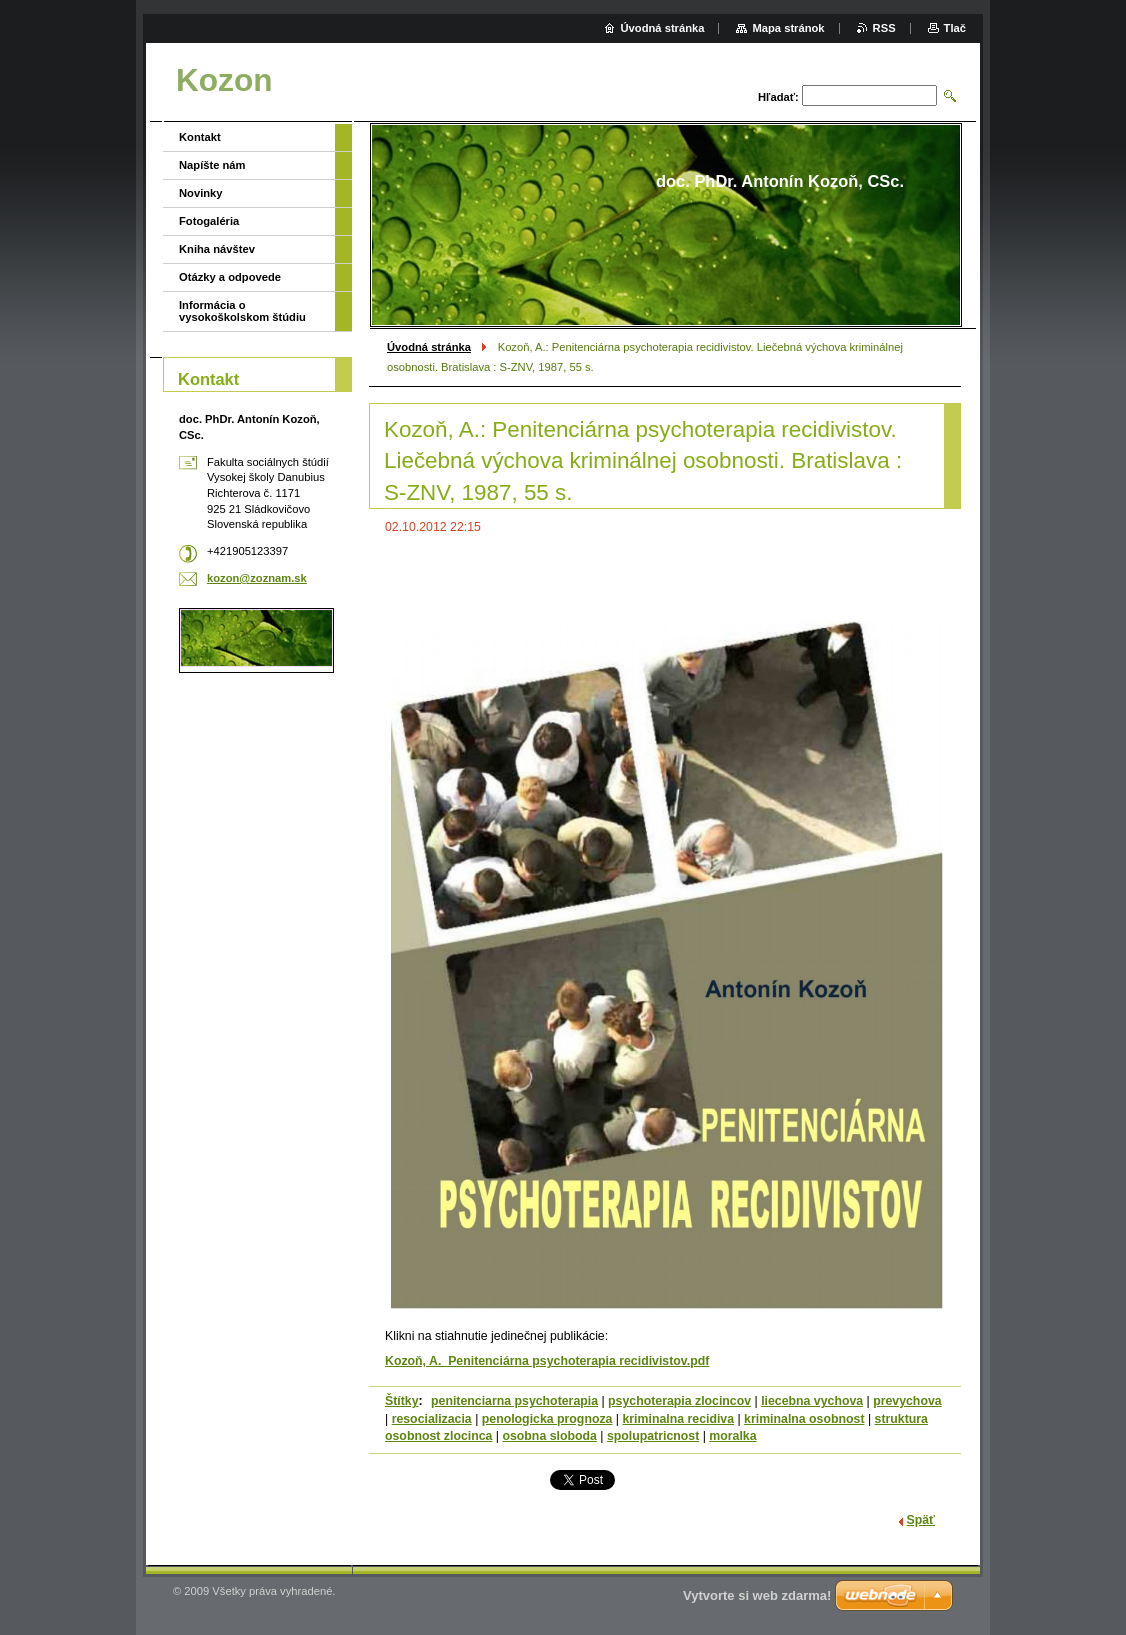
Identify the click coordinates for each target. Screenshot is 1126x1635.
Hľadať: (778, 97)
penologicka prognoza (547, 1419)
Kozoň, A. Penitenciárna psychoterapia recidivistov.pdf (547, 1361)
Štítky (402, 1401)
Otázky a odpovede (230, 277)
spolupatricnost (653, 1436)
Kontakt (200, 137)
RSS (884, 28)
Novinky (201, 193)
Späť (921, 1520)
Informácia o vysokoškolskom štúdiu (242, 311)
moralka (732, 1436)
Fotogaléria (209, 221)
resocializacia (432, 1419)
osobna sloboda (549, 1436)
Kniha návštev (217, 249)
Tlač (955, 28)
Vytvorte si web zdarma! (757, 1595)
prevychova (907, 1401)
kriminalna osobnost (804, 1419)
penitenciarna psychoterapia (514, 1401)
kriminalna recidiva (678, 1419)
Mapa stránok (788, 28)
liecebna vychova (812, 1401)
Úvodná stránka (429, 347)
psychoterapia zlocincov (679, 1401)
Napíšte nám (212, 165)
